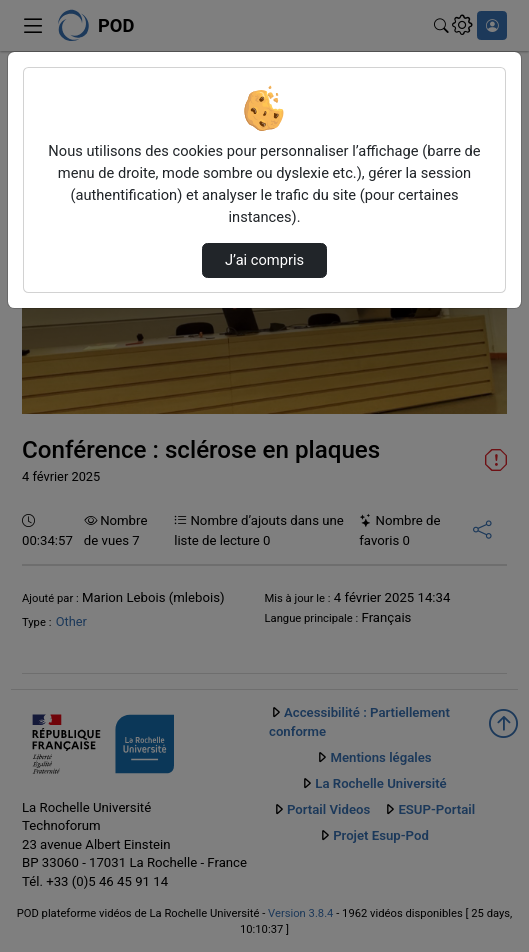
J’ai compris (264, 260)
